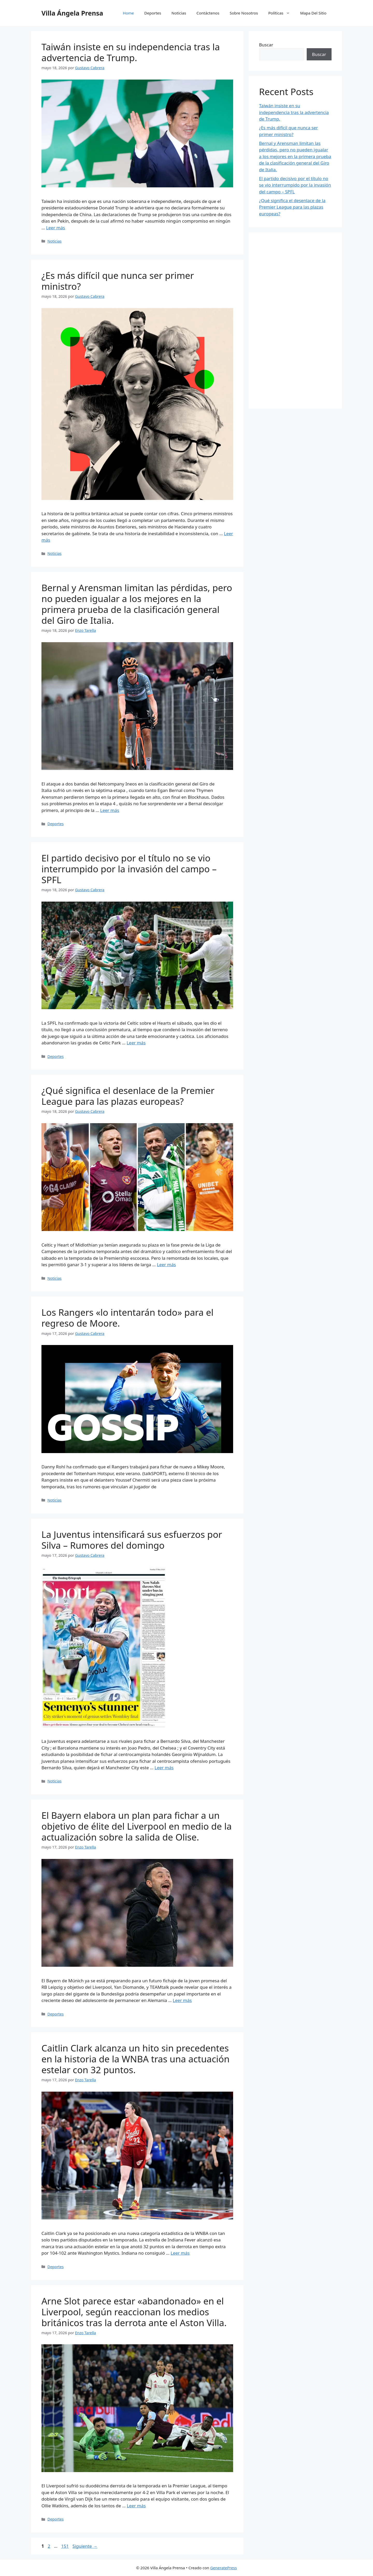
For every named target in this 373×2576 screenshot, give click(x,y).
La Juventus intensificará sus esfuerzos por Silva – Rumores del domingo (131, 1539)
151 (65, 2546)
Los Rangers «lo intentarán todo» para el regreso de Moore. (127, 1317)
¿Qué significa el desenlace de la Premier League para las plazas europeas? (127, 1095)
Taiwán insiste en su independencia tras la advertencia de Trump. (130, 52)
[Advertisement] (295, 320)
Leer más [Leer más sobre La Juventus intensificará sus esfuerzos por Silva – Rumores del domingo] (164, 1768)
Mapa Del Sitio (313, 13)
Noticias (178, 13)
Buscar (266, 45)
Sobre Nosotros (244, 13)
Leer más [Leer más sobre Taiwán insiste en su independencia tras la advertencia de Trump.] (55, 228)
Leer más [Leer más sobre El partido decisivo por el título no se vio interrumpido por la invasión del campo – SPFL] (136, 1043)
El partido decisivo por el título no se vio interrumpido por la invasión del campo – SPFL (129, 869)
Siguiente (85, 2546)
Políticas (281, 13)
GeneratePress (223, 2567)
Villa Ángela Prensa (72, 13)
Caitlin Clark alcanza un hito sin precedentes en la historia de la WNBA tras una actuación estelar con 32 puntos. (135, 2059)
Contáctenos (207, 13)
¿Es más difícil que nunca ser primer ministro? (117, 280)
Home (128, 13)
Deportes (152, 13)
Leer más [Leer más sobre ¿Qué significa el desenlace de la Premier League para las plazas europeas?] (166, 1265)
